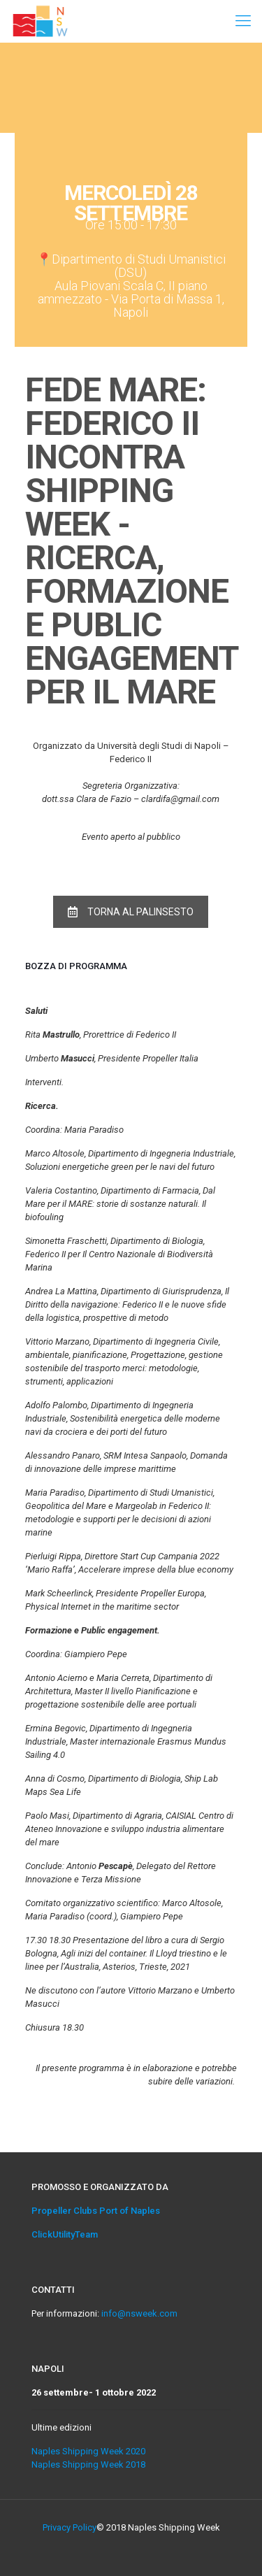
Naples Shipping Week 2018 (88, 2464)
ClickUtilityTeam (64, 2234)
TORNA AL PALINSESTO (131, 911)
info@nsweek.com (139, 2313)
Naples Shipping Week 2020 (88, 2451)
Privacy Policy (69, 2527)
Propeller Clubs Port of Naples (95, 2210)
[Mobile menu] (243, 21)
